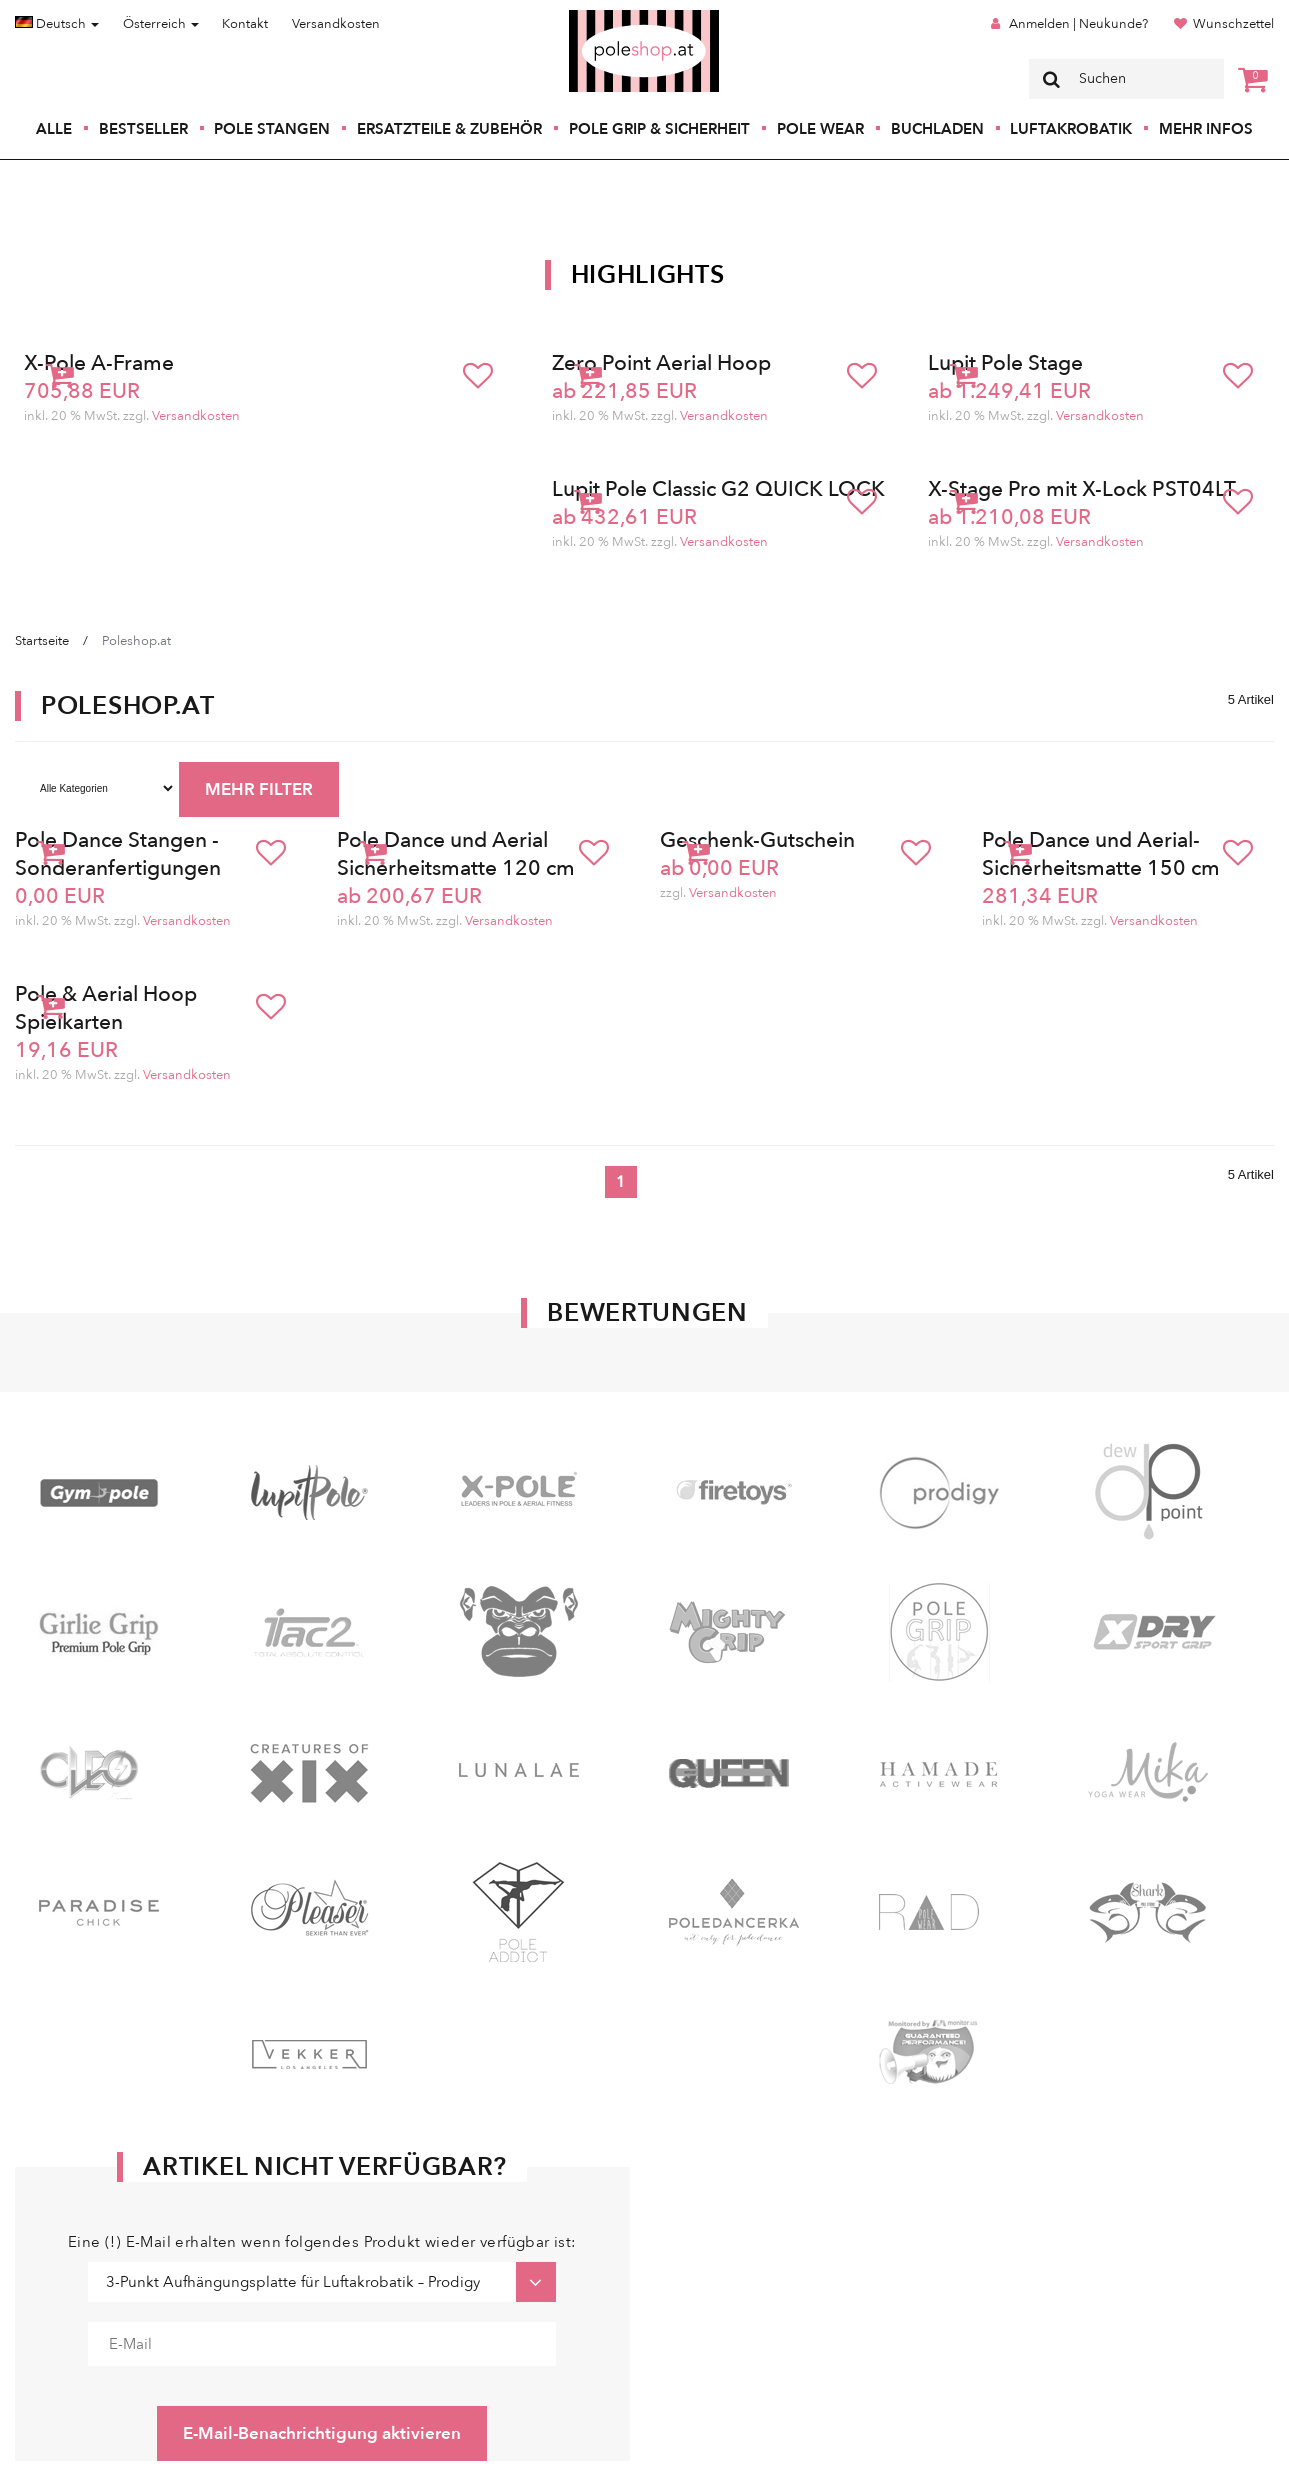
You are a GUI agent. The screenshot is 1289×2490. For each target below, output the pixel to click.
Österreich (161, 24)
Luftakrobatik (1071, 129)
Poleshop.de (597, 16)
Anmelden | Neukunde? (1078, 24)
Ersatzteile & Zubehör (449, 129)
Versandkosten (336, 24)
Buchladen (937, 129)
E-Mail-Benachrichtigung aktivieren (322, 2433)
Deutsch (57, 24)
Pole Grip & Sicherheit (659, 129)
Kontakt (245, 24)
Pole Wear (820, 129)
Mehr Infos (1206, 129)
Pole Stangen (272, 129)
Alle (54, 129)
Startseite (42, 641)
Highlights (648, 275)
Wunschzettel (1233, 24)
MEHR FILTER (259, 789)
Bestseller (143, 129)
